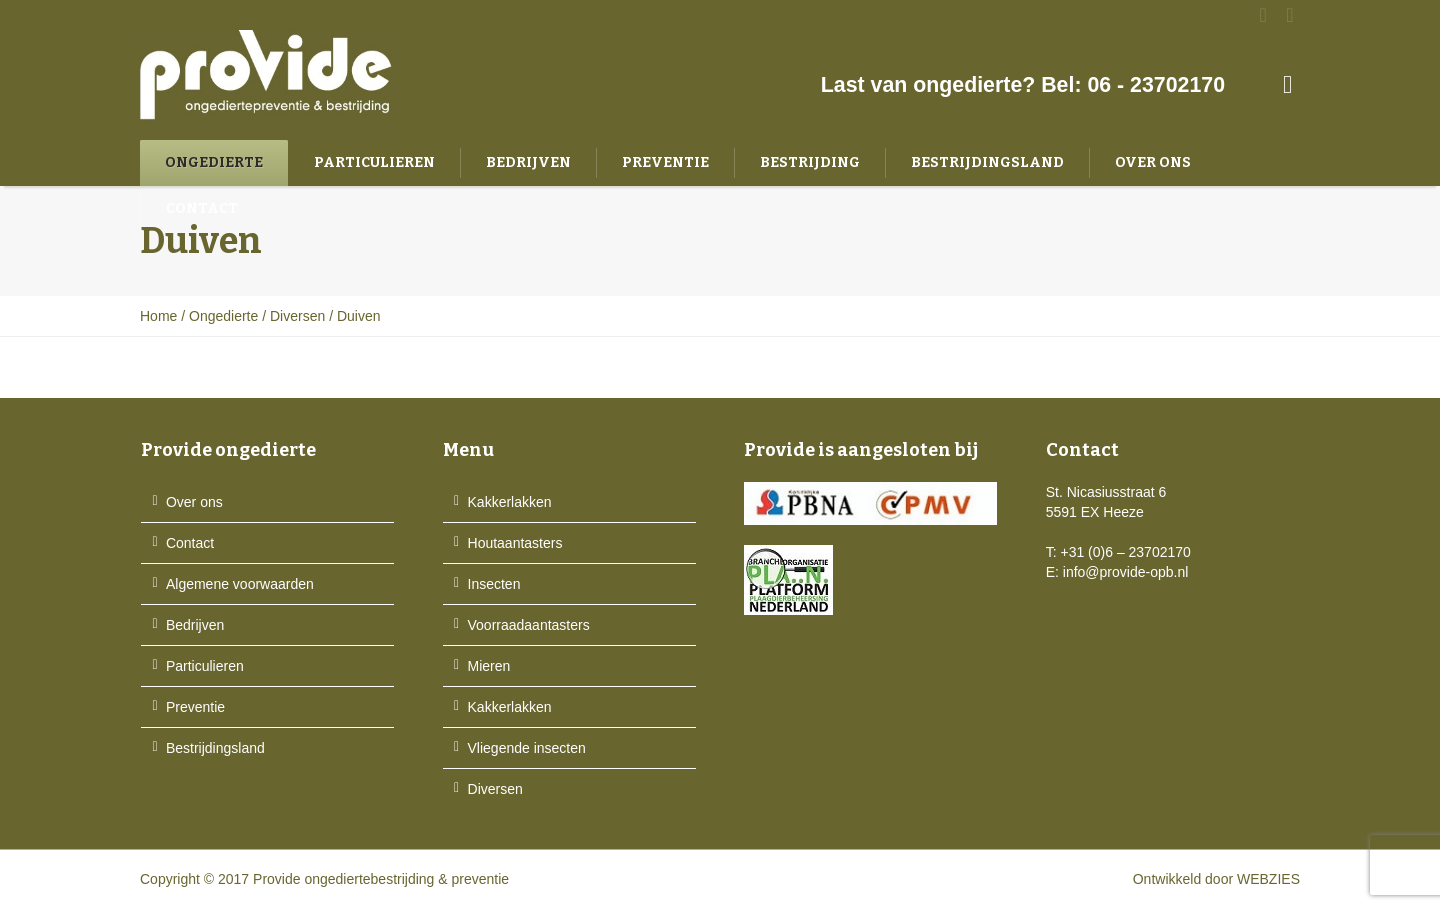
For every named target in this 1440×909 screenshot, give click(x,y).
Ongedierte (223, 316)
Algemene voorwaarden (240, 584)
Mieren (489, 666)
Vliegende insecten (527, 748)
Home (158, 316)
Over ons (194, 502)
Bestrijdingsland (215, 748)
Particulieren (205, 666)
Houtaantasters (515, 543)
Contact (190, 543)
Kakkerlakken (510, 502)
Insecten (494, 584)
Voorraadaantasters (529, 625)
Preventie (195, 707)
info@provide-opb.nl (1126, 572)
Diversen (297, 316)
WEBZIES (1268, 879)
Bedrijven (195, 625)
